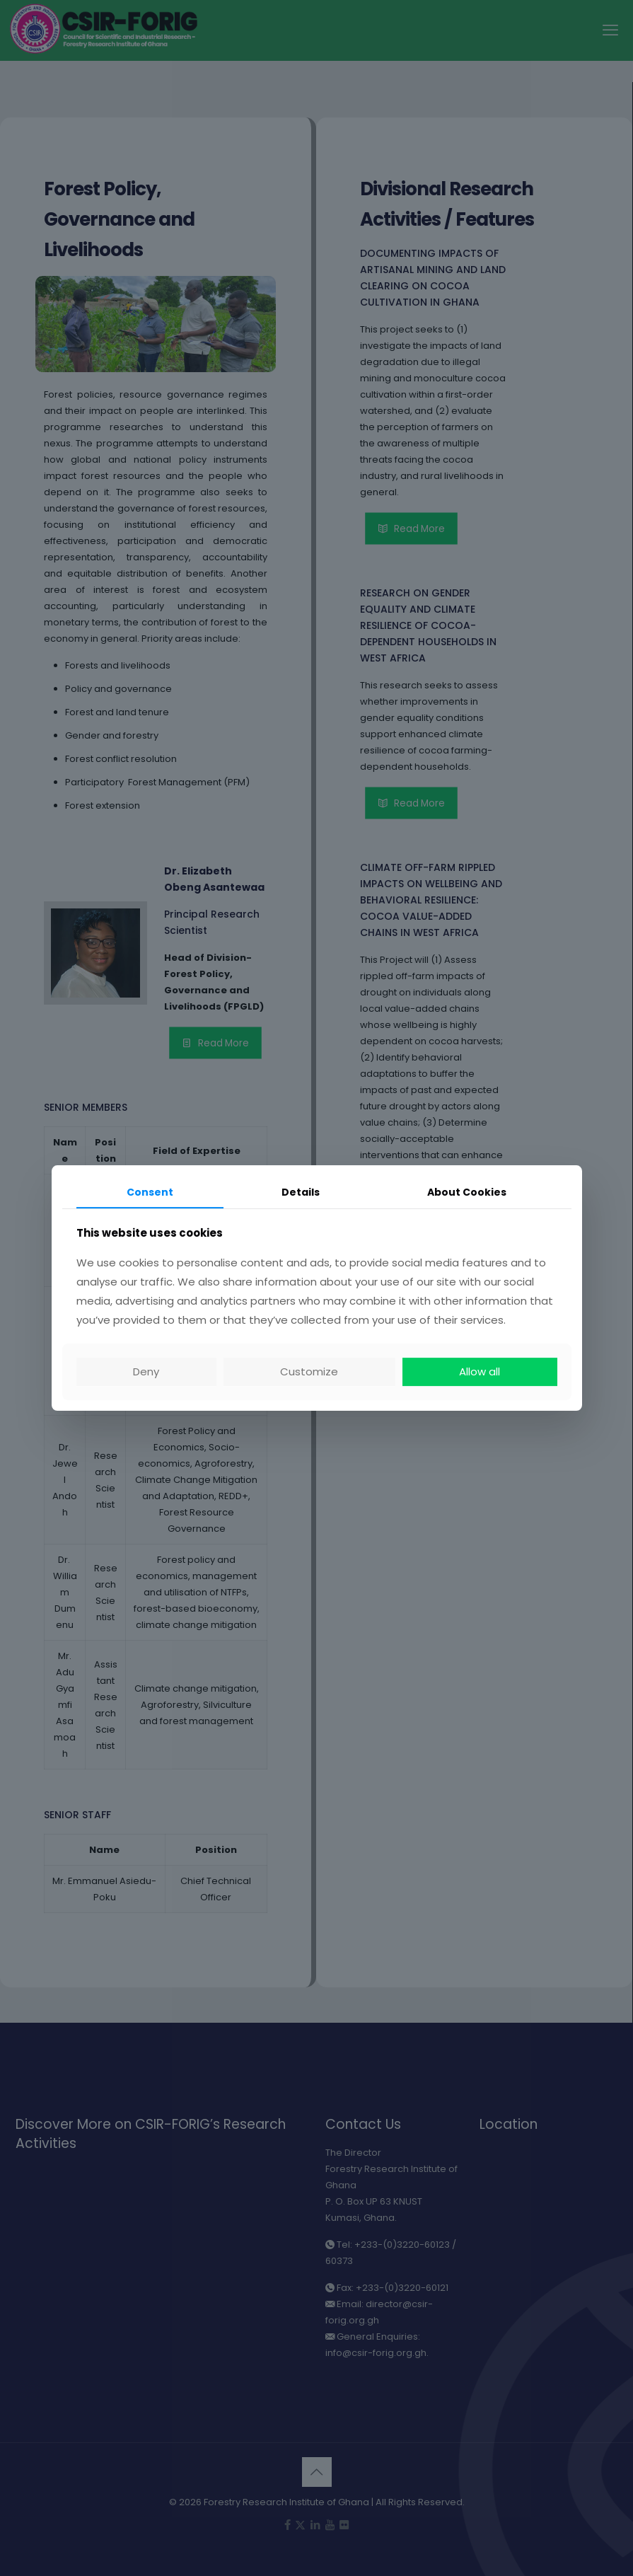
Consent (150, 1192)
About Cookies (466, 1192)
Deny (146, 1371)
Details (300, 1192)
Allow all (479, 1371)
